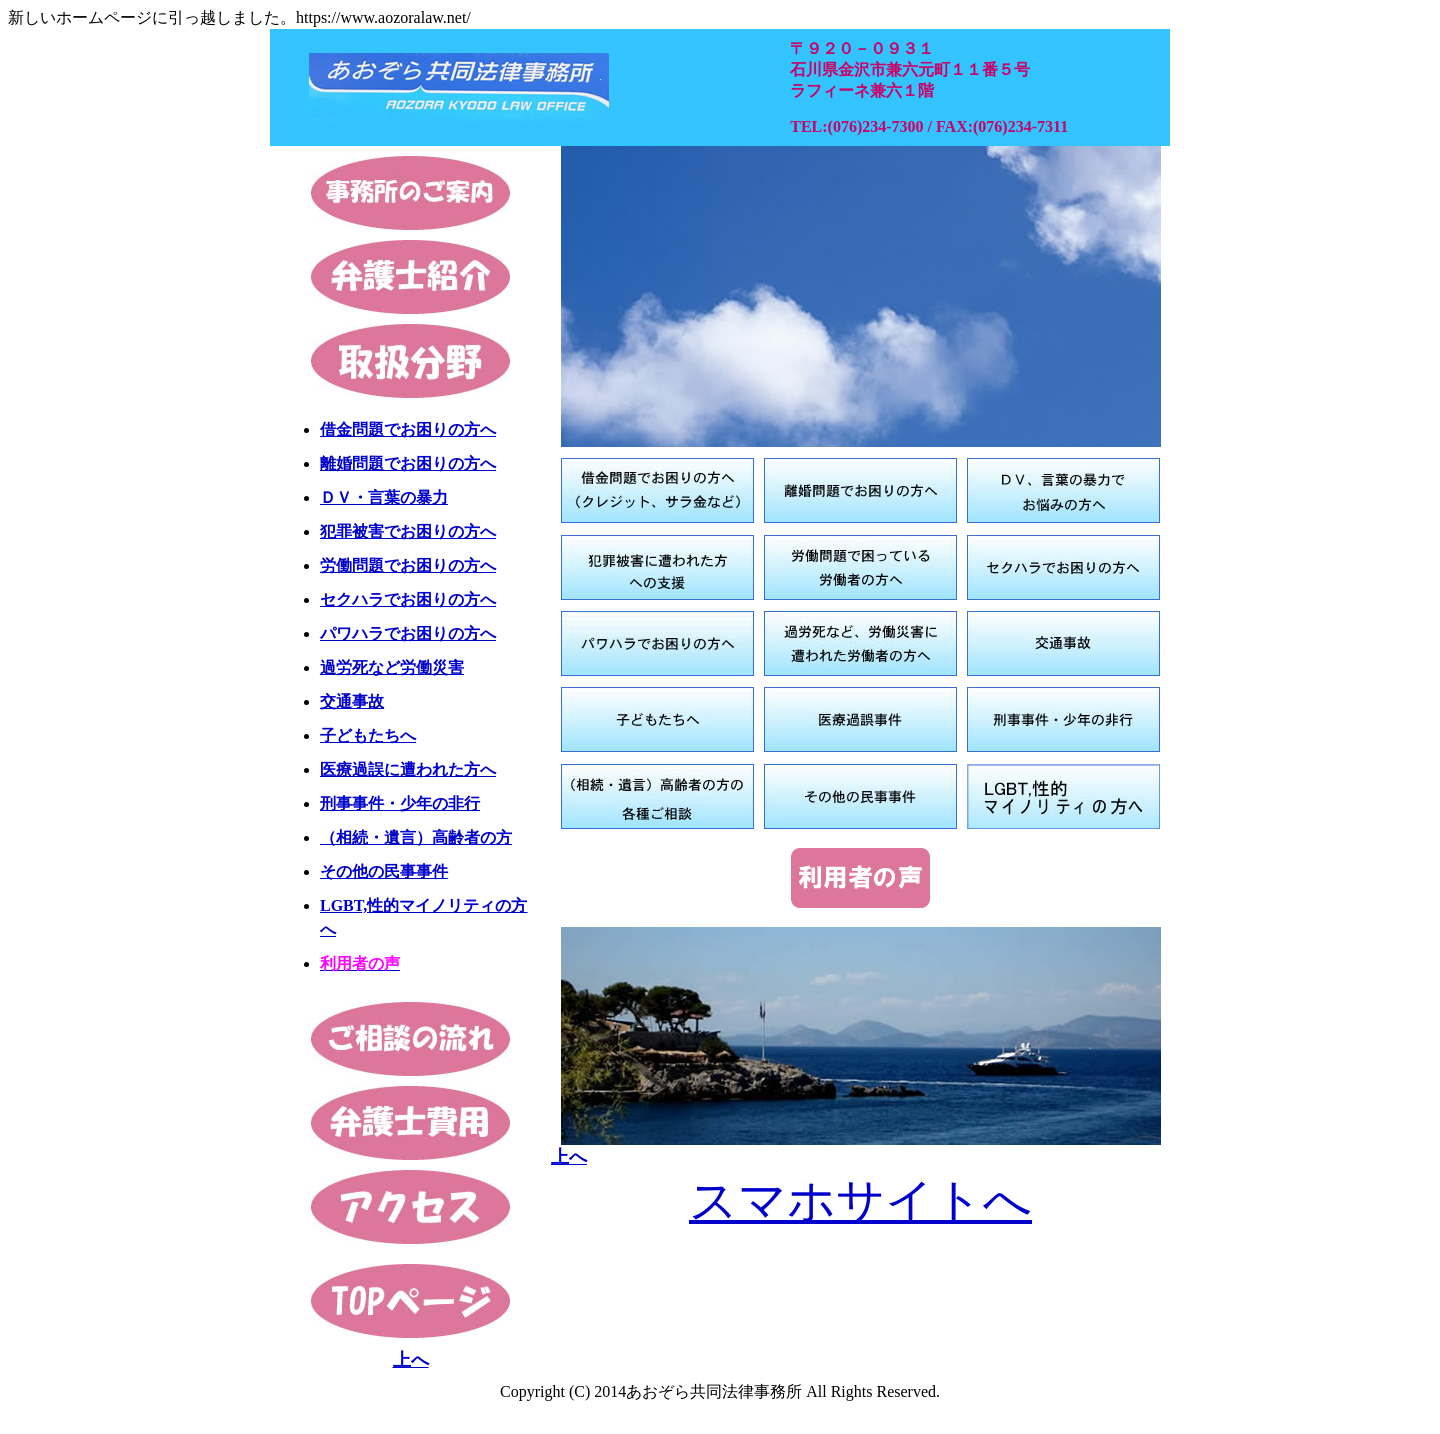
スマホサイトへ (860, 1200)
